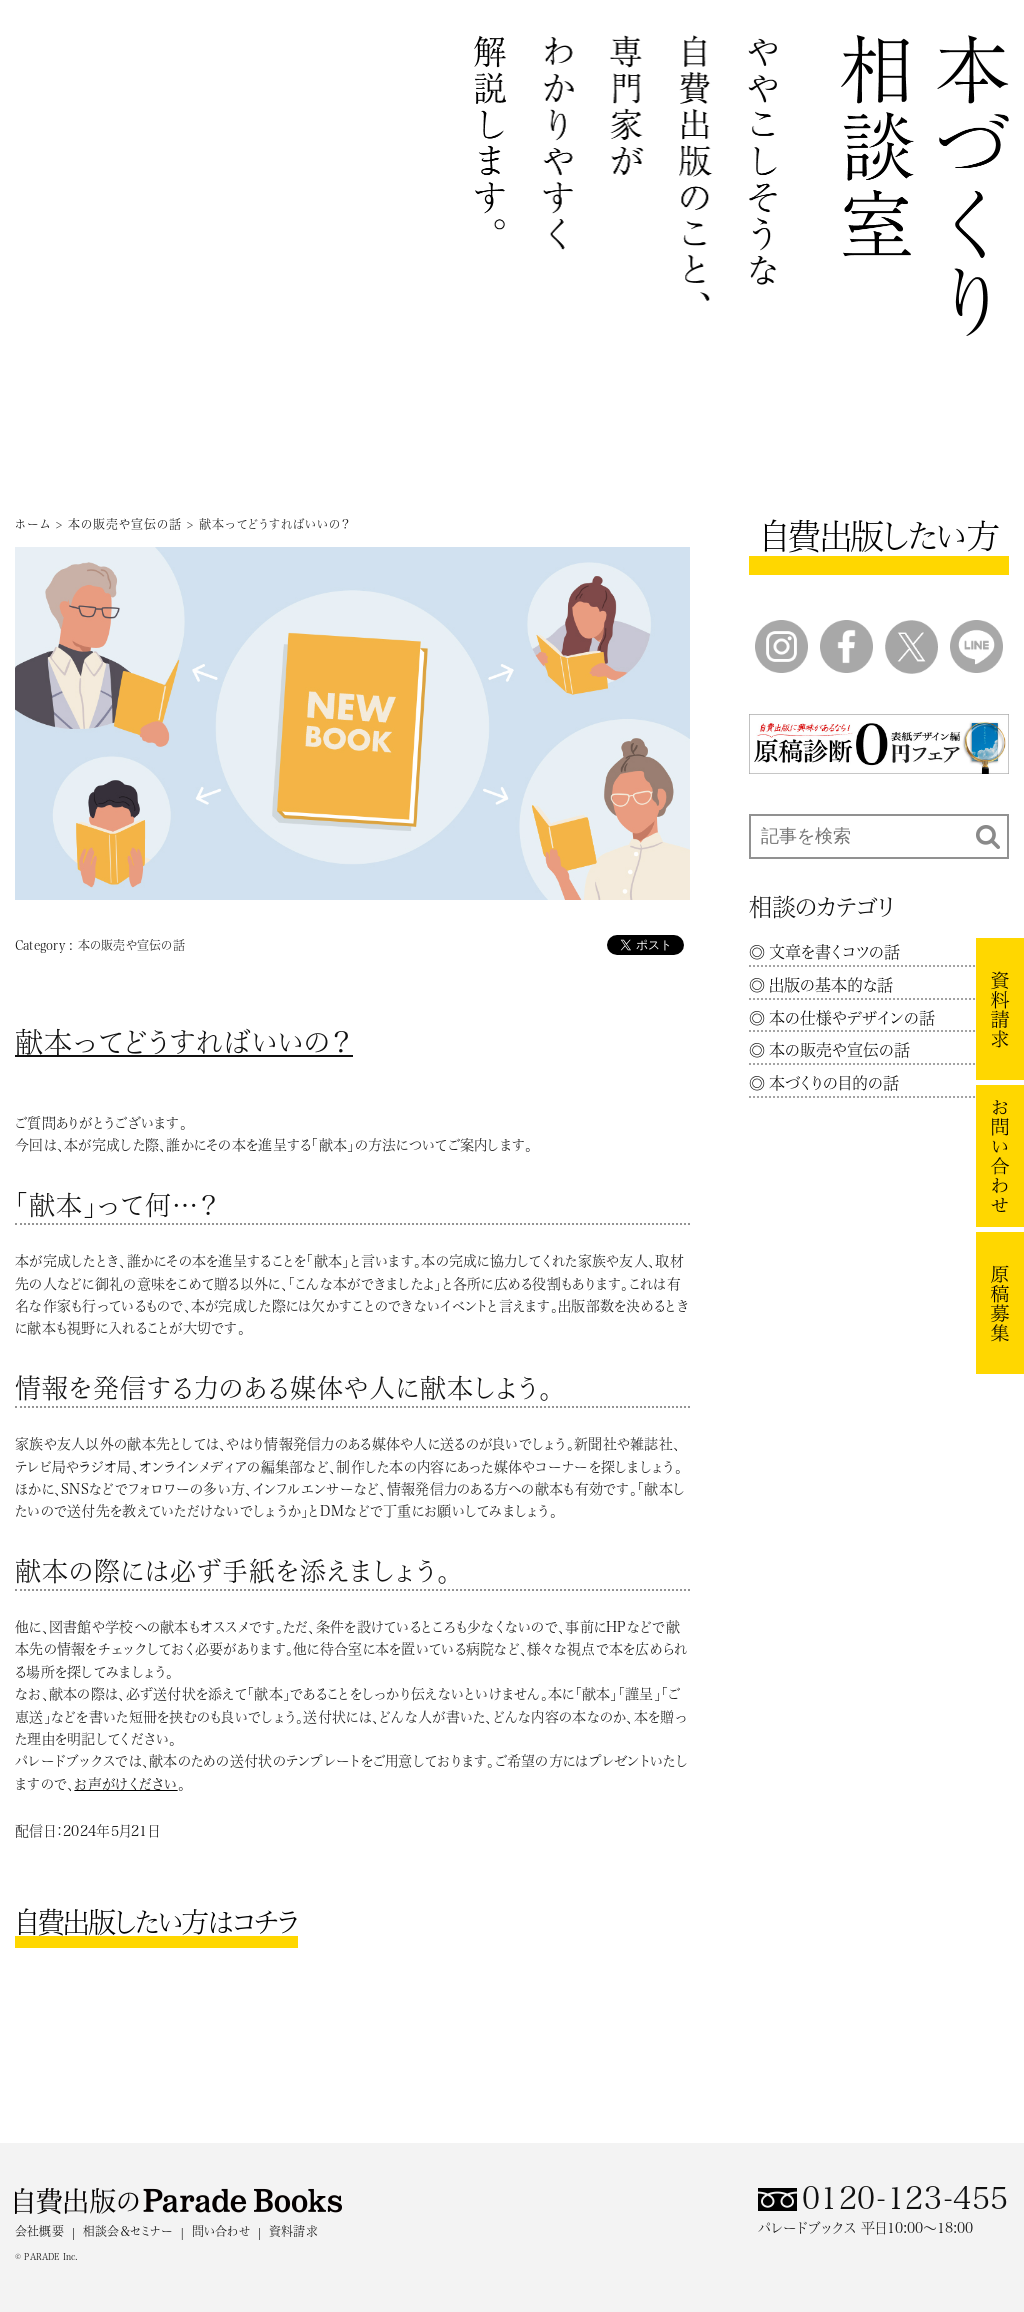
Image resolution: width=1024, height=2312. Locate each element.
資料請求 (293, 2231)
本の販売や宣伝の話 (125, 524)
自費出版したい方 (879, 536)
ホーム (33, 524)
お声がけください (125, 1784)
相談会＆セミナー (128, 2231)
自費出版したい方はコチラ (156, 1922)
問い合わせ (221, 2231)
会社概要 (39, 2231)
